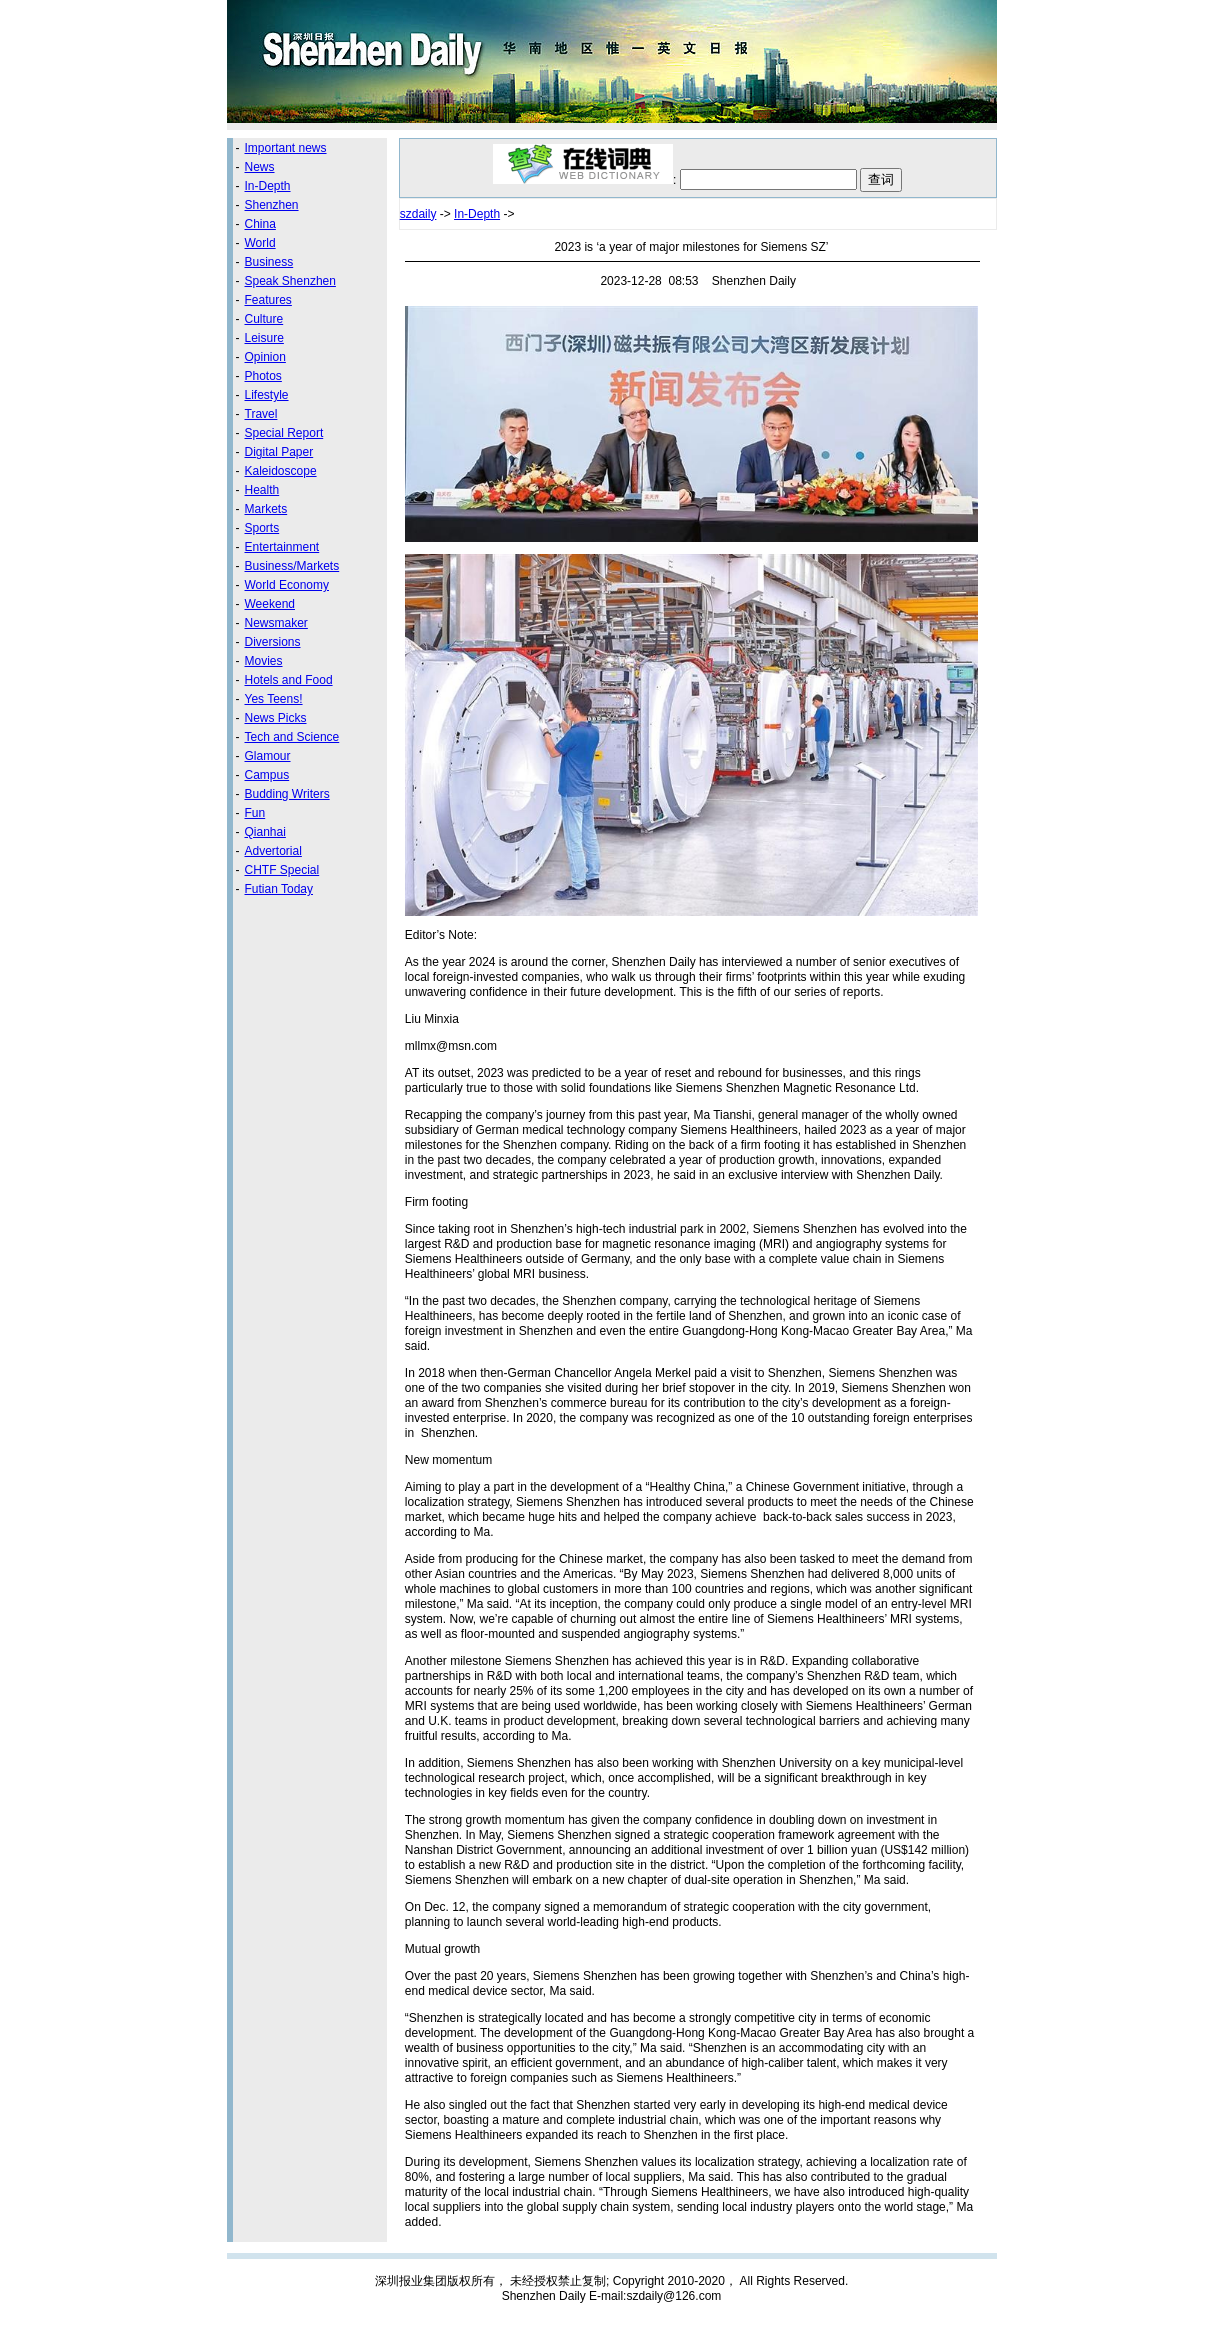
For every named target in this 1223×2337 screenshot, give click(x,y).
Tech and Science (292, 737)
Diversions (273, 642)
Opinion (265, 357)
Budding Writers (287, 794)
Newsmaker (276, 623)
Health (262, 490)
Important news (286, 148)
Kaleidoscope (281, 471)
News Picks (276, 718)
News (260, 167)
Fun (255, 813)
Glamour (268, 756)
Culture (264, 319)
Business (269, 262)
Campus (267, 775)
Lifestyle (267, 395)
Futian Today (279, 889)
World (260, 243)
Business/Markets (292, 566)
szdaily (418, 214)
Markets (266, 509)
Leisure (264, 338)
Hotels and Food (289, 680)
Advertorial (273, 851)
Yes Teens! (274, 699)
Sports (262, 528)
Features (268, 300)
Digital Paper (279, 452)
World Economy (287, 585)
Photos (263, 376)
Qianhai (265, 832)
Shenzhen (272, 205)
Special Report (284, 433)
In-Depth (268, 186)
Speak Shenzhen (290, 281)
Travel (261, 414)
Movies (264, 661)
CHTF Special (282, 870)
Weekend (270, 604)
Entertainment (282, 547)
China (260, 224)
